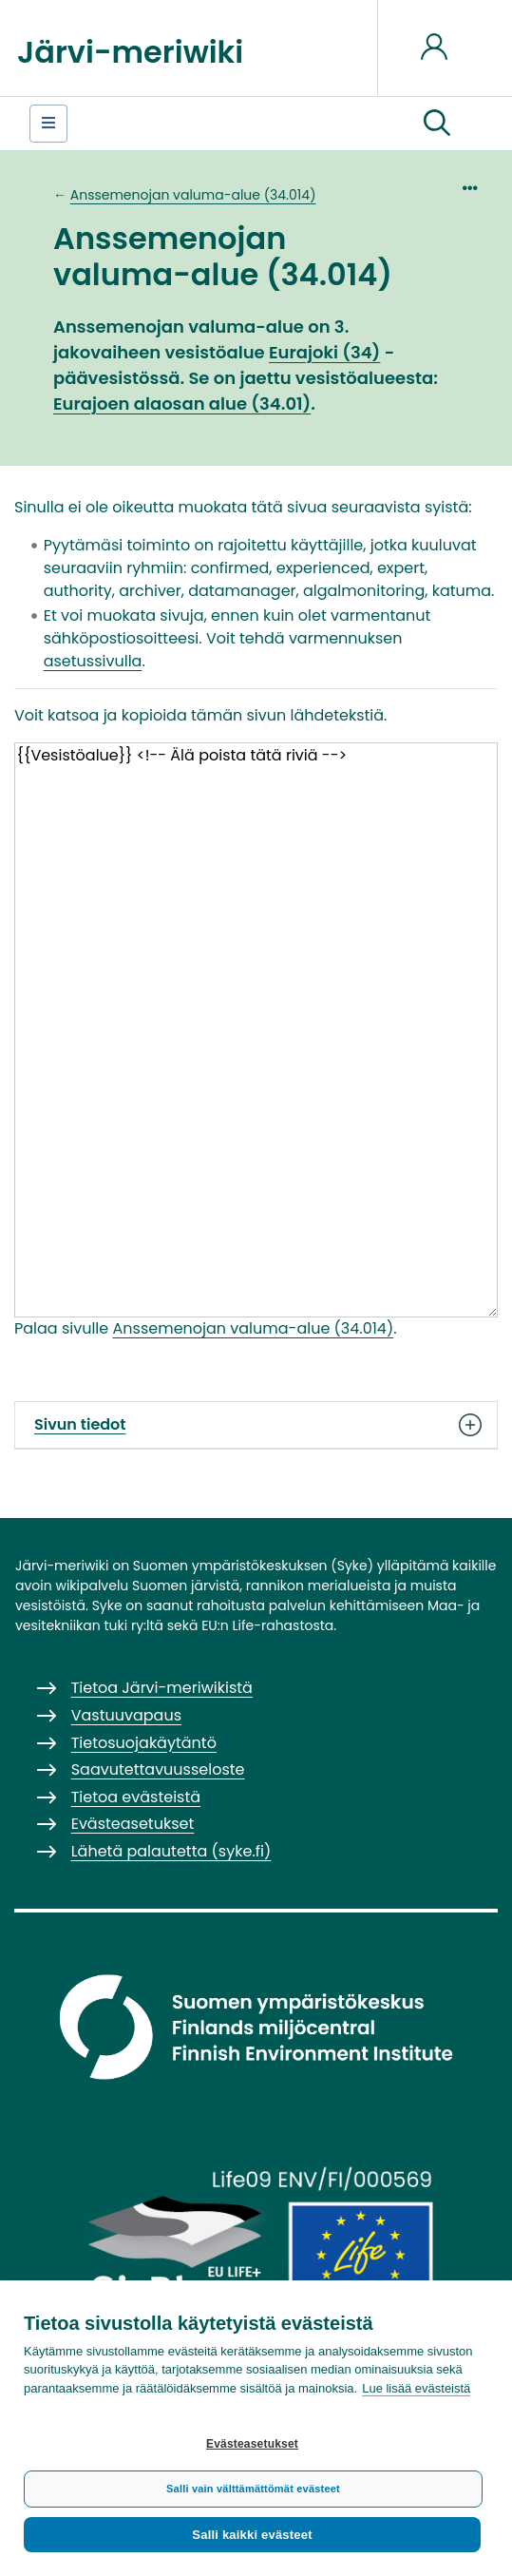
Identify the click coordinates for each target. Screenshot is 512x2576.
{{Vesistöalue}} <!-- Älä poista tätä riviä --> (256, 1029)
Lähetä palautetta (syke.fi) (171, 1851)
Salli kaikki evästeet (252, 2535)
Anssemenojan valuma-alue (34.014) (193, 194)
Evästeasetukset (252, 2444)
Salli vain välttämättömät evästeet (253, 2488)
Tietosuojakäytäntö (144, 1743)
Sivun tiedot (256, 1424)
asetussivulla (93, 661)
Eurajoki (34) (324, 352)
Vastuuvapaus (126, 1715)
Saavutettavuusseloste (158, 1769)
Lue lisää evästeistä (416, 2388)
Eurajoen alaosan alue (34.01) (182, 403)
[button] (437, 123)
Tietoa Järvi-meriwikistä (162, 1688)
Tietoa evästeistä (135, 1797)
